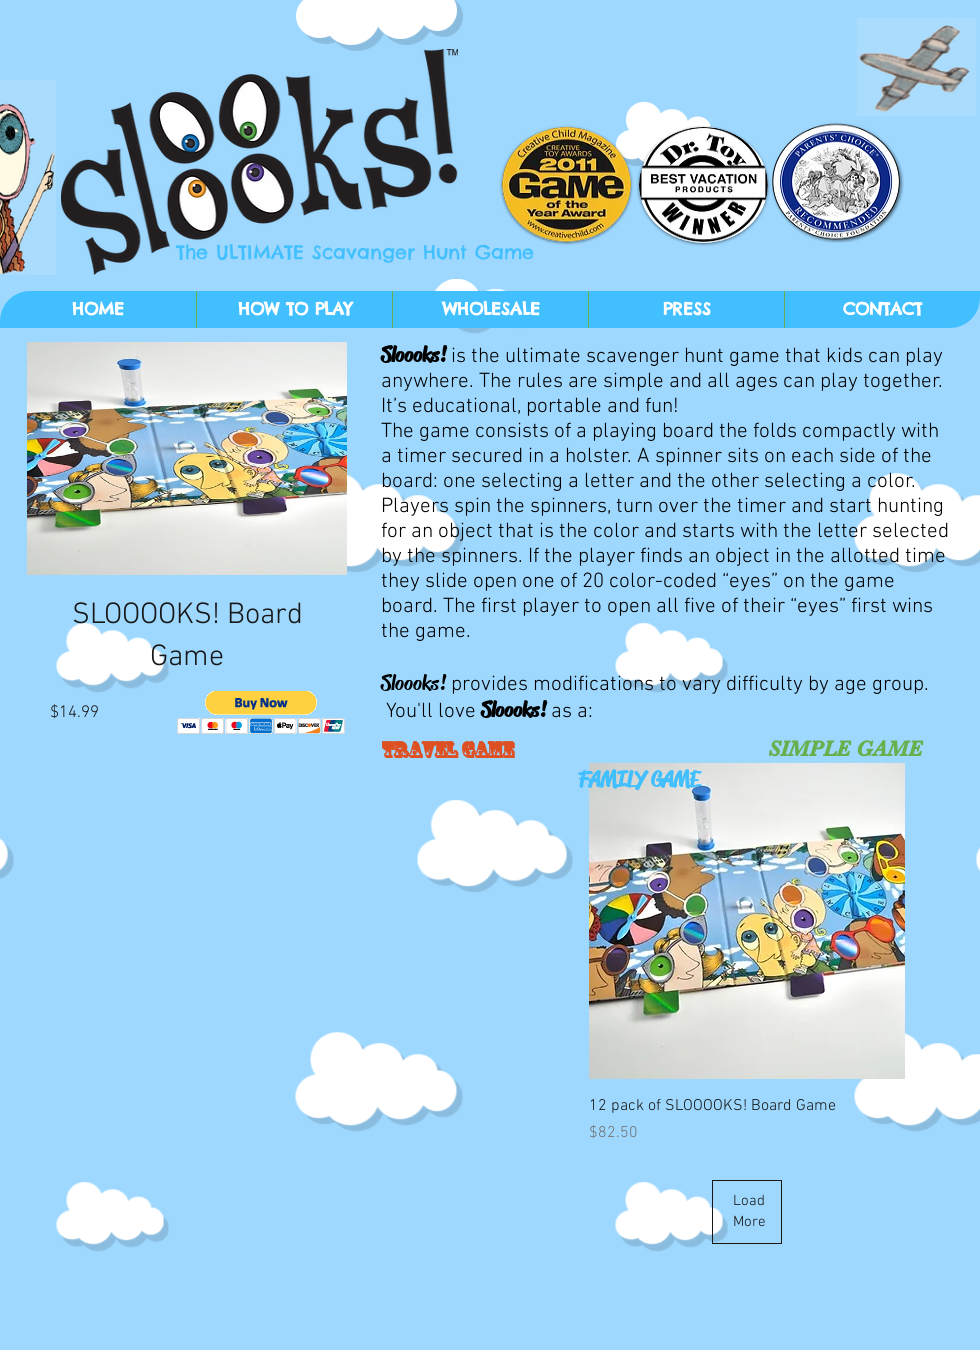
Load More (749, 1211)
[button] (261, 712)
